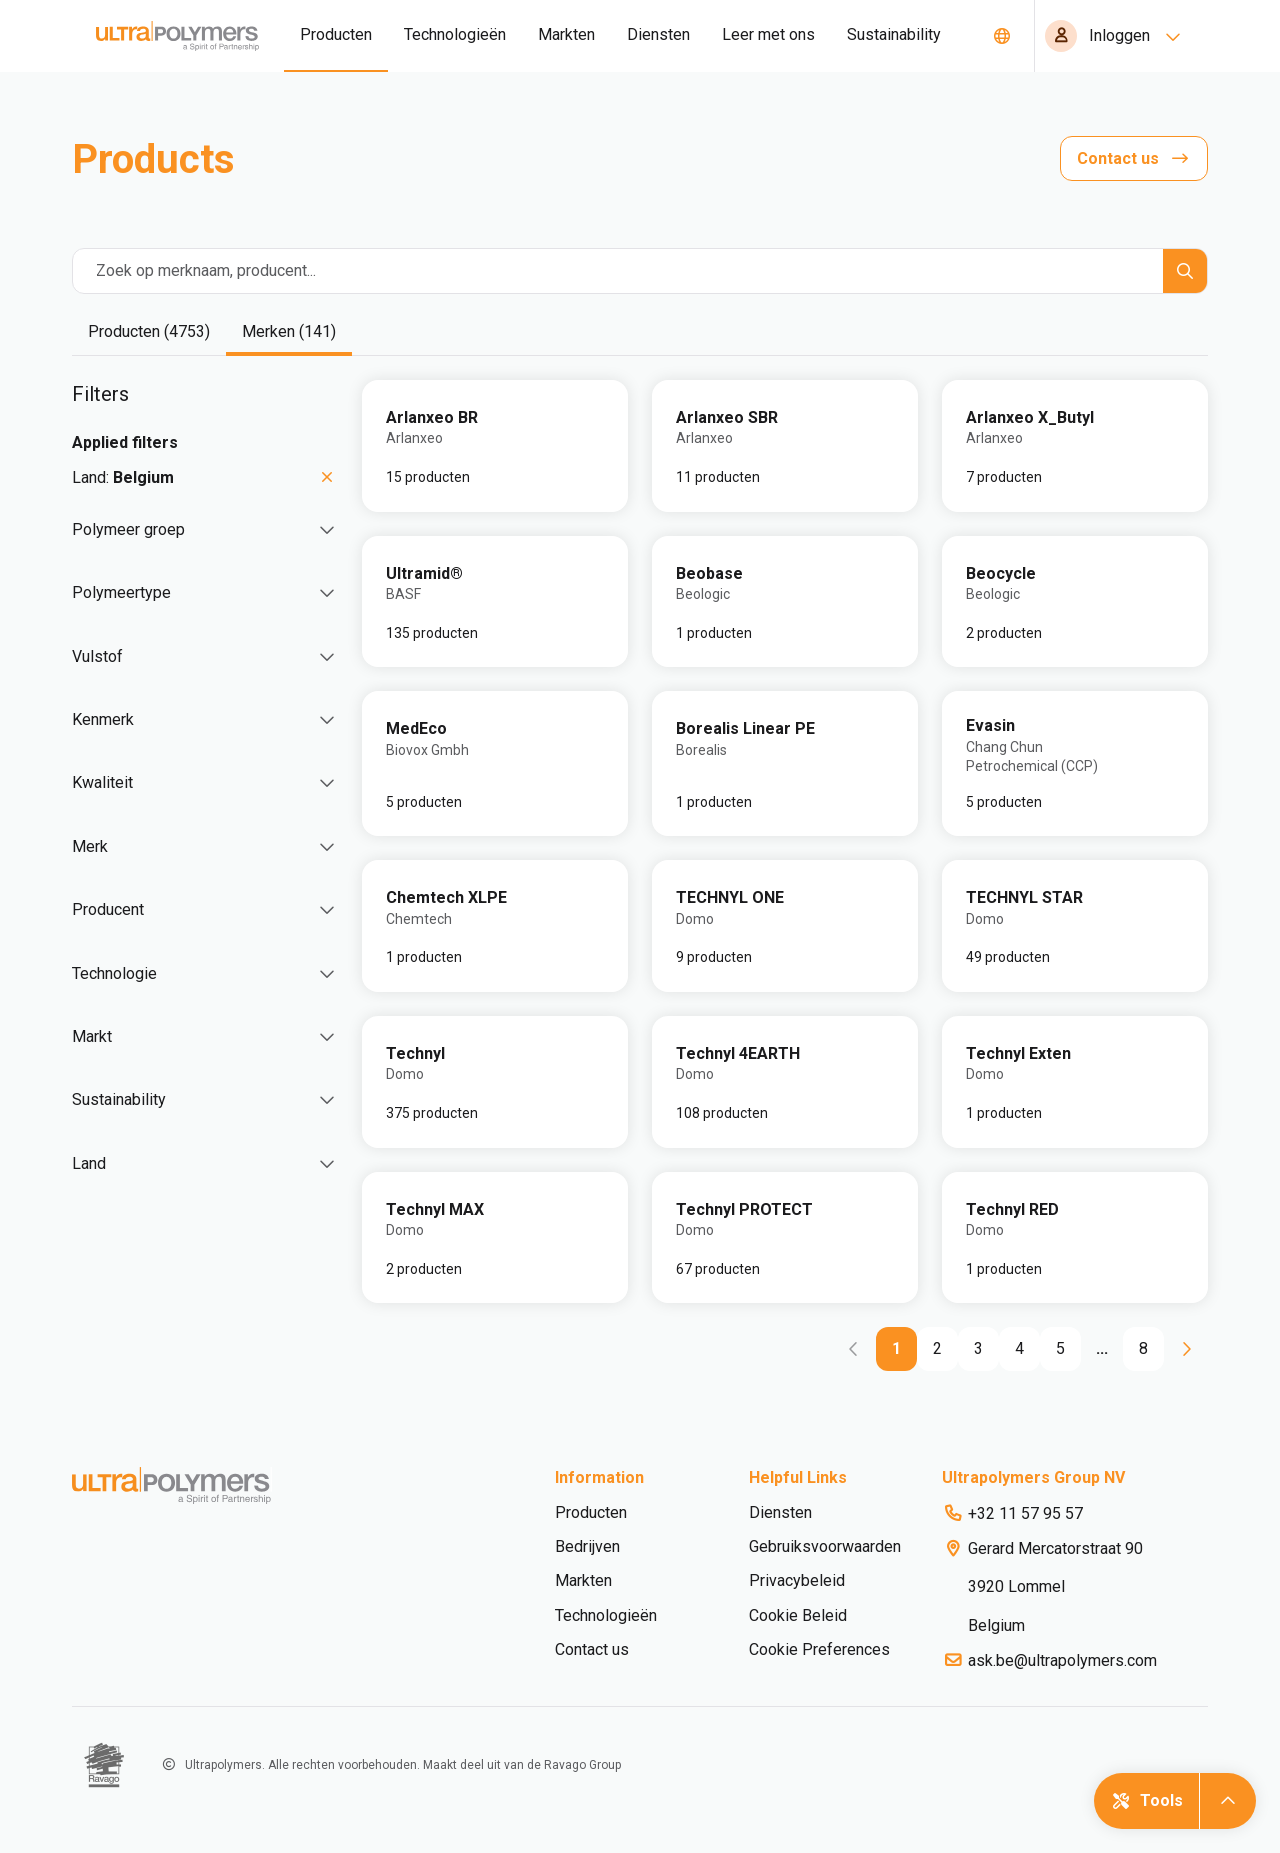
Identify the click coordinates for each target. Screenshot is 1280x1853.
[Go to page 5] (1060, 1349)
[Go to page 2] (937, 1349)
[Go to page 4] (1019, 1349)
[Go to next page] (1186, 1349)
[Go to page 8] (1143, 1349)
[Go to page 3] (978, 1349)
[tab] (149, 333)
